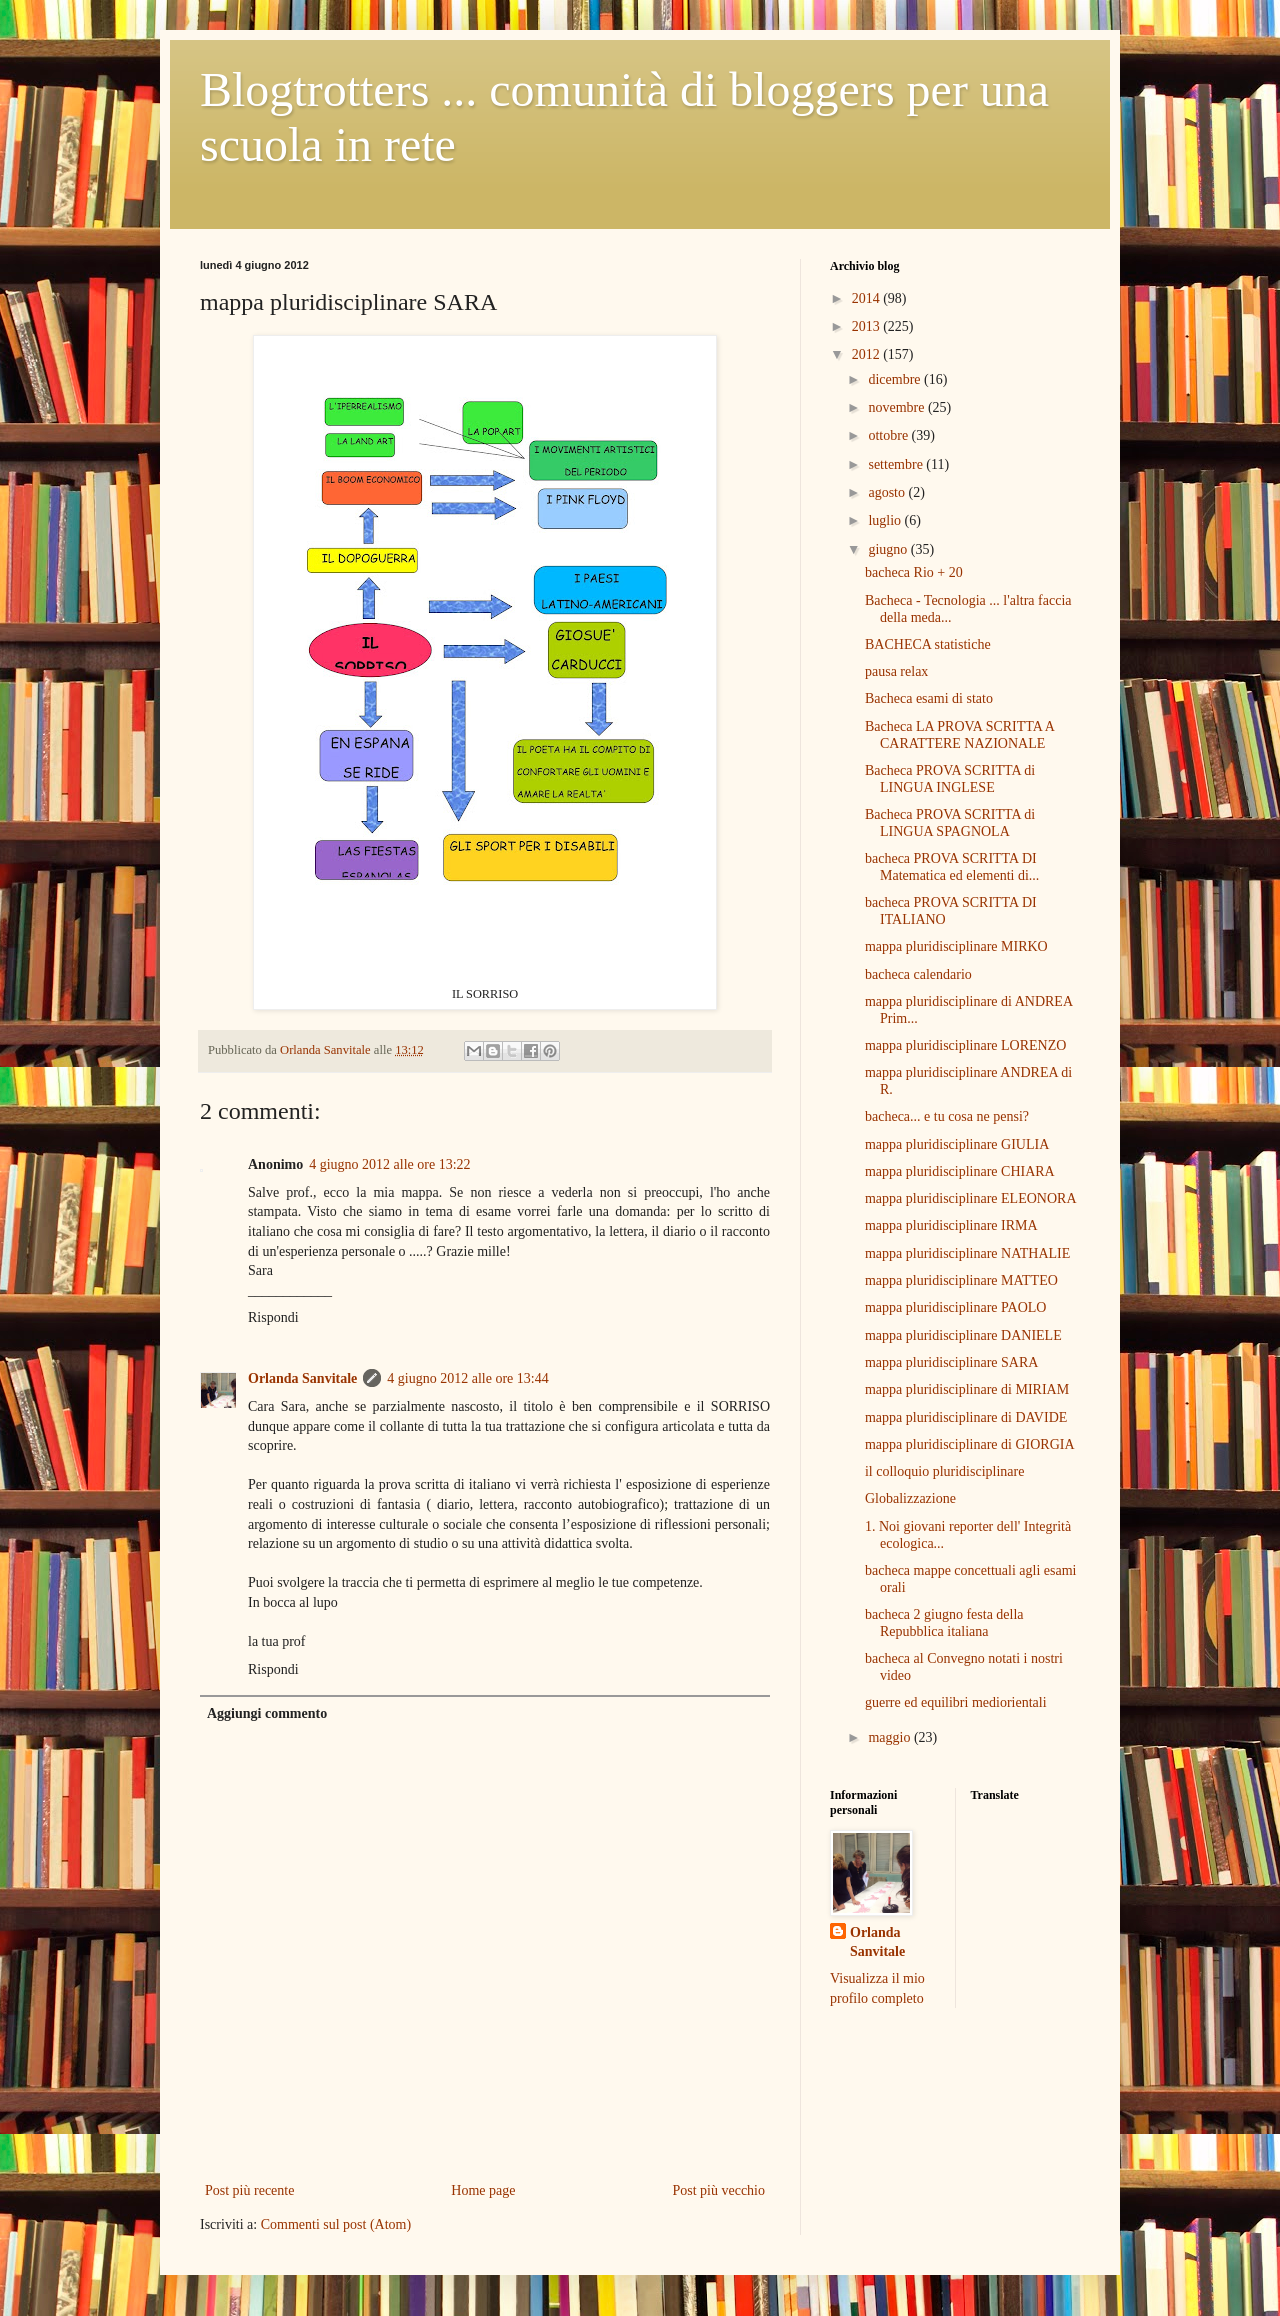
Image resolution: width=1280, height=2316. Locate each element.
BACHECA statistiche (928, 644)
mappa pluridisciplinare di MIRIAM (967, 1389)
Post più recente (249, 2190)
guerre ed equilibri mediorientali (956, 1702)
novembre (897, 407)
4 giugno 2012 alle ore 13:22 (389, 1164)
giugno (889, 549)
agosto (888, 492)
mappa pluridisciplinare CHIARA (960, 1171)
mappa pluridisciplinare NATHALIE (967, 1253)
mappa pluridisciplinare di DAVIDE (966, 1417)
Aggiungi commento (267, 1713)
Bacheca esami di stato (929, 698)
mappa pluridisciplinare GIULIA (957, 1144)
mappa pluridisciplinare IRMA (951, 1225)
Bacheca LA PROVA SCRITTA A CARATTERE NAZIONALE (959, 735)
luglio (886, 520)
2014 (868, 298)
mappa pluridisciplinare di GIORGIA (970, 1444)
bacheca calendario (918, 974)
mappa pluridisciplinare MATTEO (961, 1280)
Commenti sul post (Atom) (336, 2224)
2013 (868, 326)
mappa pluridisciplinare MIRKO (956, 946)
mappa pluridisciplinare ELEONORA (971, 1198)
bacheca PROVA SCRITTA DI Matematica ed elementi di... (952, 867)
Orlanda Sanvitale (302, 1378)
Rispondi (273, 1317)
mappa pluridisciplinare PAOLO (955, 1307)
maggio (891, 1737)
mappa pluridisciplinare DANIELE (963, 1335)
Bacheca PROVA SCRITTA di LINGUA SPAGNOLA (950, 823)
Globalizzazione (910, 1498)
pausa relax (896, 671)
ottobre (889, 435)
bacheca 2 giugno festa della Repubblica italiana (944, 1623)
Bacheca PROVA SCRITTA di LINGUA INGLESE (950, 779)
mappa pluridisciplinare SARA (951, 1362)
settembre (897, 464)
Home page (483, 2190)
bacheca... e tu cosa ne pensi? (947, 1116)
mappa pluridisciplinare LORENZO (965, 1045)
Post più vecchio (718, 2190)
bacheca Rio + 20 (914, 572)
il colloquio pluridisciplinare (944, 1471)
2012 (868, 354)
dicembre (896, 379)
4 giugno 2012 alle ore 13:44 (467, 1378)
